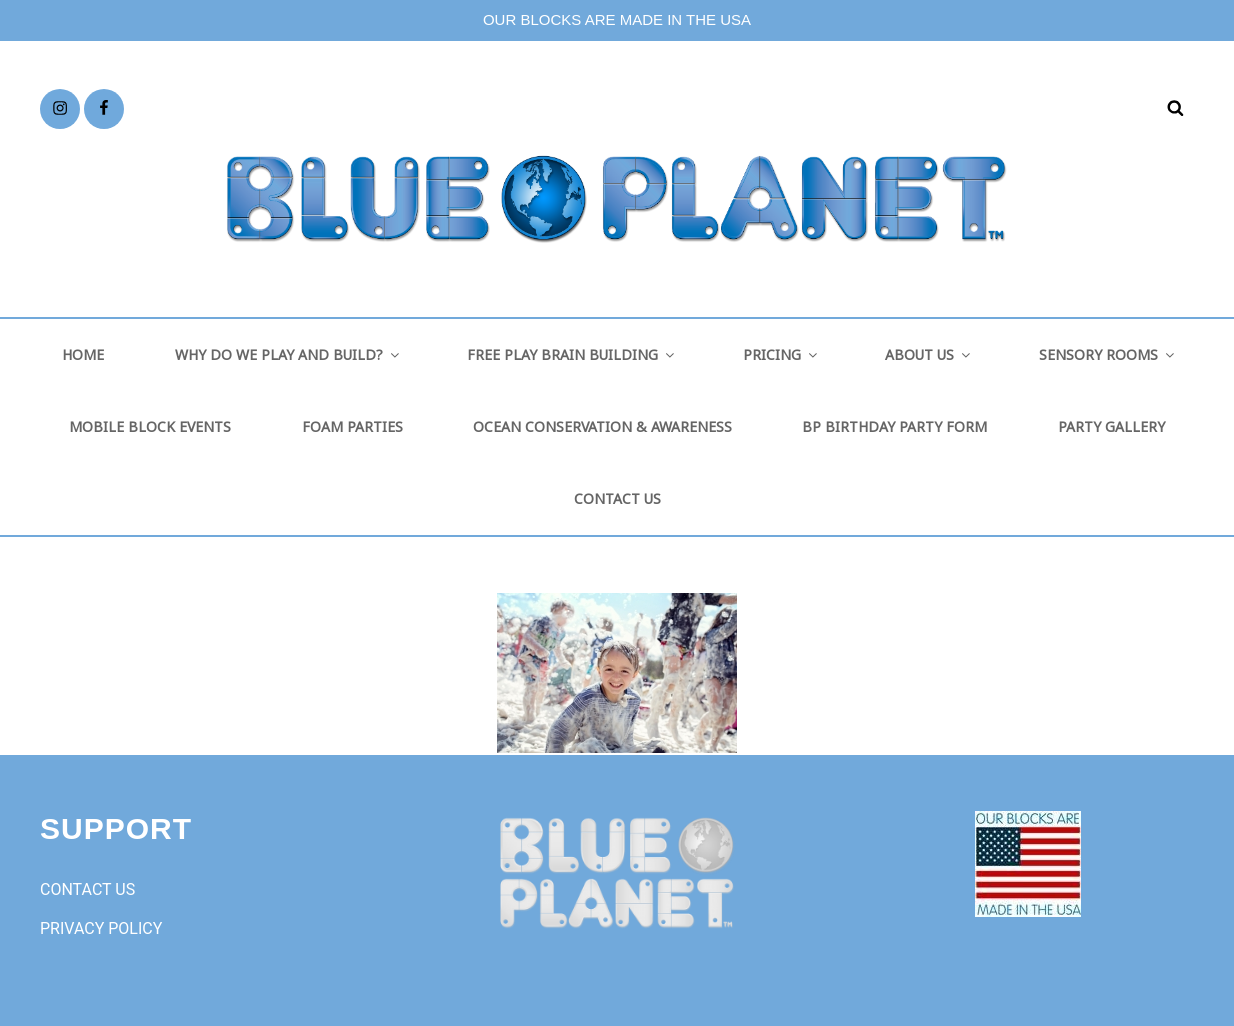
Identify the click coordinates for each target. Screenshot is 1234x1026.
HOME (83, 354)
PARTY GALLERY (1111, 426)
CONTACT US (617, 498)
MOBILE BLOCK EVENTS (150, 426)
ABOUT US (929, 354)
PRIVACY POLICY (101, 928)
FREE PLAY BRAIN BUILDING (572, 354)
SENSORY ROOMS (1108, 354)
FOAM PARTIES (352, 426)
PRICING (781, 354)
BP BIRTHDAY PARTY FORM (894, 426)
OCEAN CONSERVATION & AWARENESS (602, 426)
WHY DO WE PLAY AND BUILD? (288, 354)
